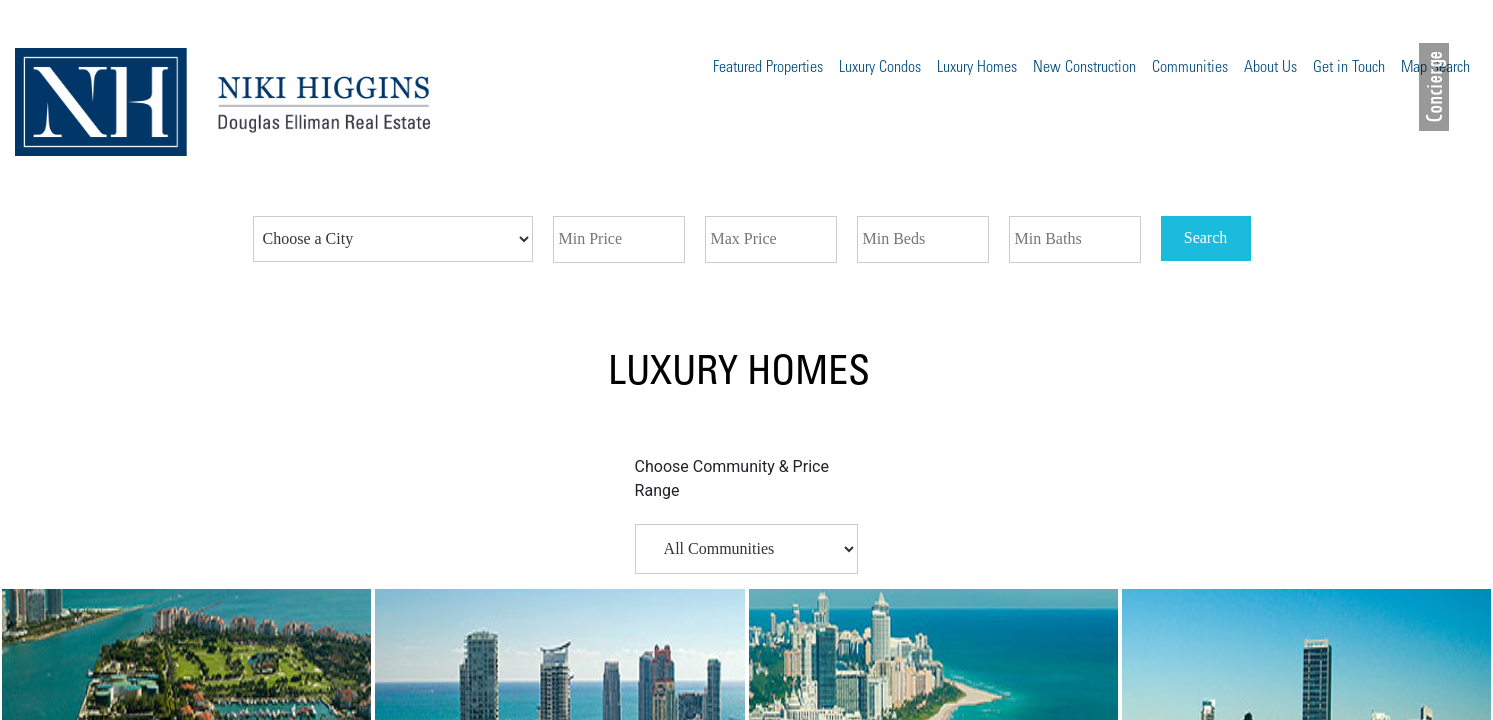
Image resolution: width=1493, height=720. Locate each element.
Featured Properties (768, 68)
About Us (1270, 68)
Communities (1190, 68)
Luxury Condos (880, 68)
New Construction (1084, 68)
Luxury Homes (977, 68)
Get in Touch (1349, 68)
